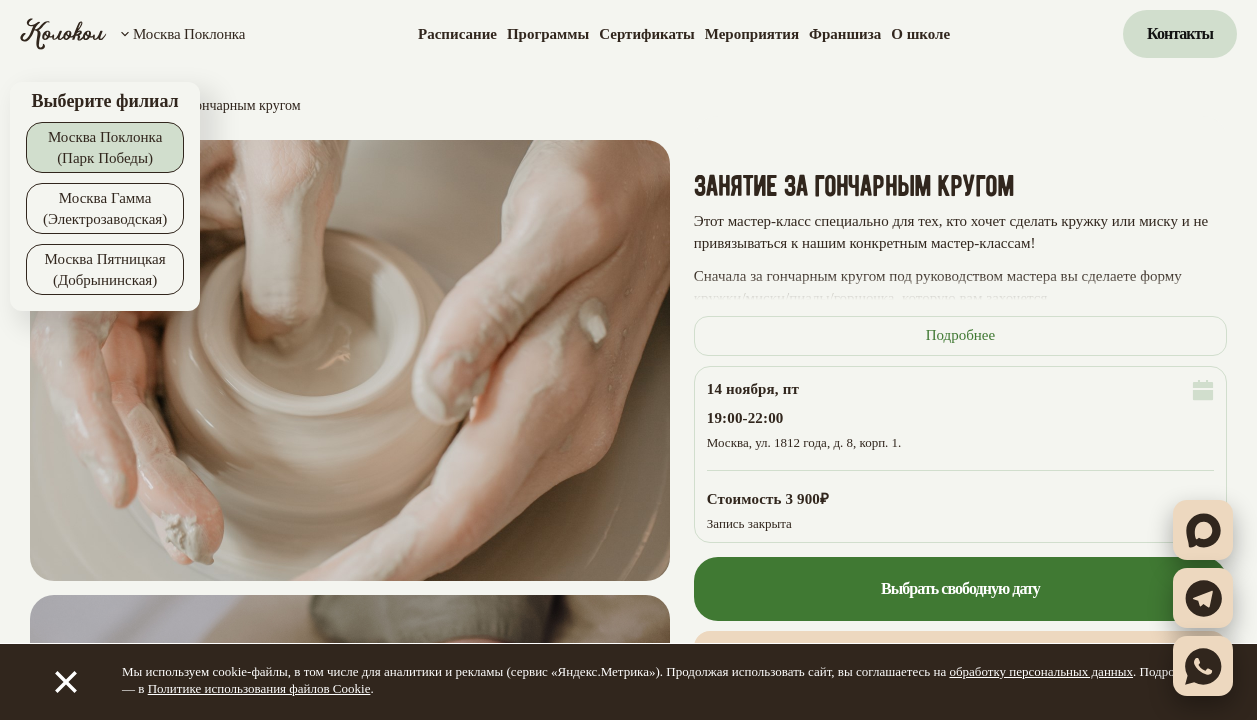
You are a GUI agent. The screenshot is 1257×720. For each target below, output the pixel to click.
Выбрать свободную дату (960, 588)
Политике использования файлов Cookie (259, 688)
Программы (548, 34)
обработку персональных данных (1041, 671)
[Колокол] (63, 34)
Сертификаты (646, 34)
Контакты (1180, 33)
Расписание (457, 34)
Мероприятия (752, 34)
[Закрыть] (66, 682)
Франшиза (845, 34)
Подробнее (961, 335)
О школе (920, 34)
